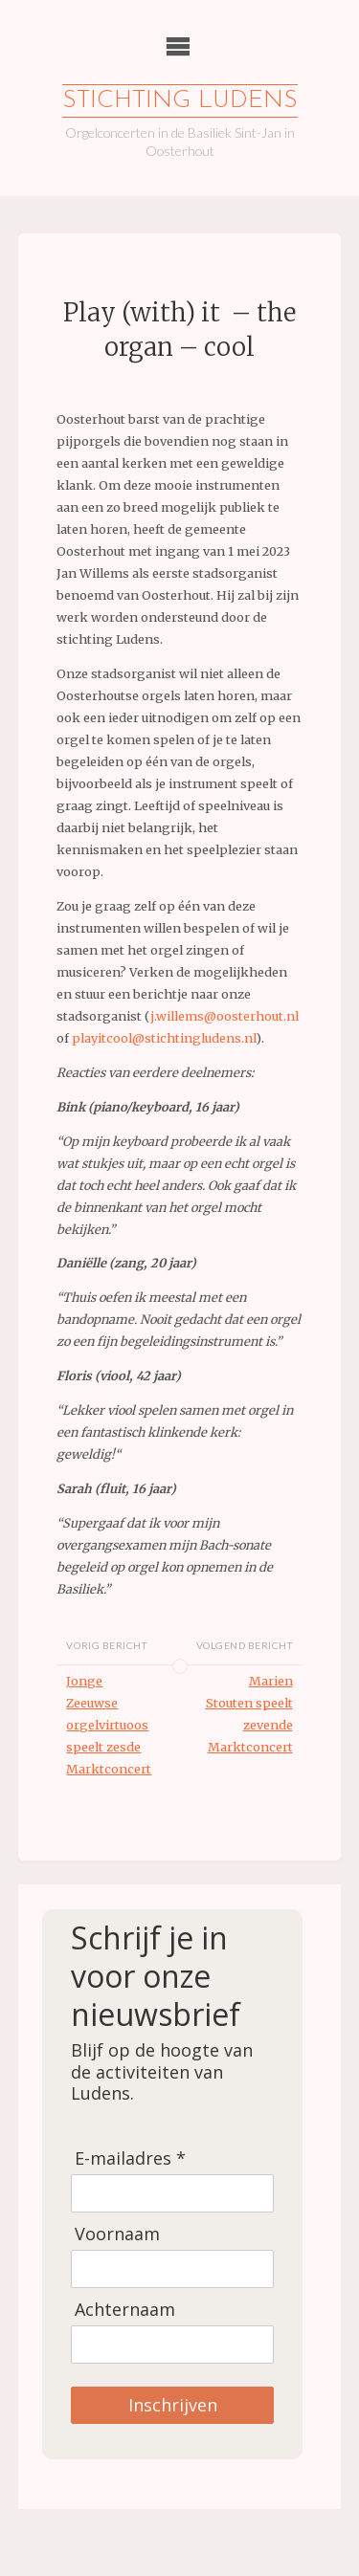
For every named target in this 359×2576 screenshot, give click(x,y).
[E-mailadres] (172, 2193)
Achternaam (125, 2310)
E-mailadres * (130, 2158)
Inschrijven (172, 2404)
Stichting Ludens (180, 101)
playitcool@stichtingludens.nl (164, 1038)
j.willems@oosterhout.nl (224, 1016)
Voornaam (117, 2234)
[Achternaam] (172, 2344)
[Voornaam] (172, 2269)
